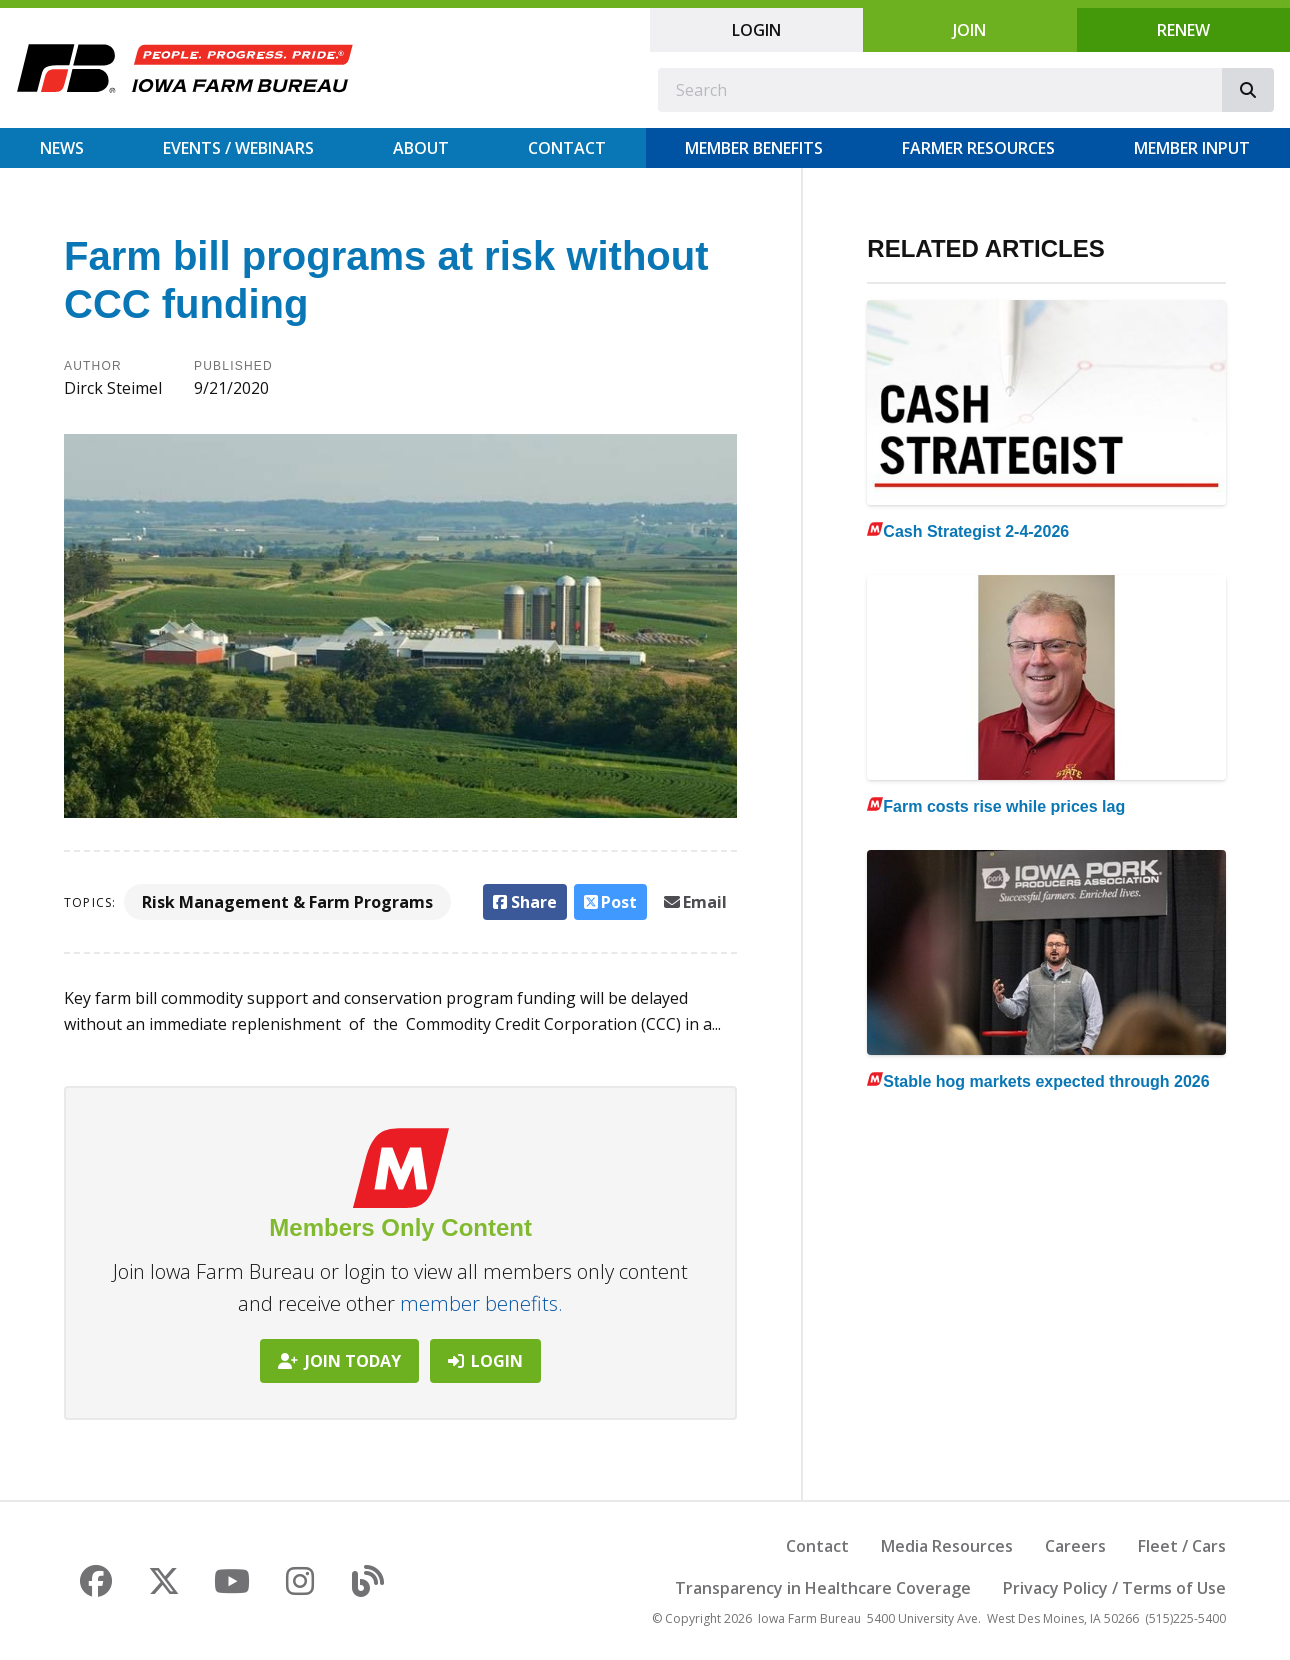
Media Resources (947, 1546)
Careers (1075, 1546)
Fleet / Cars (1182, 1546)
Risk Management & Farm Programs (287, 902)
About (421, 148)
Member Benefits (754, 148)
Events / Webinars (238, 148)
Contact (567, 148)
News (62, 148)
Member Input (1192, 148)
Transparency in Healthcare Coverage (823, 1588)
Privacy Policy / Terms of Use (1114, 1588)
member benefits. (481, 1303)
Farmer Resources (978, 148)
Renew (1183, 30)
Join (969, 30)
